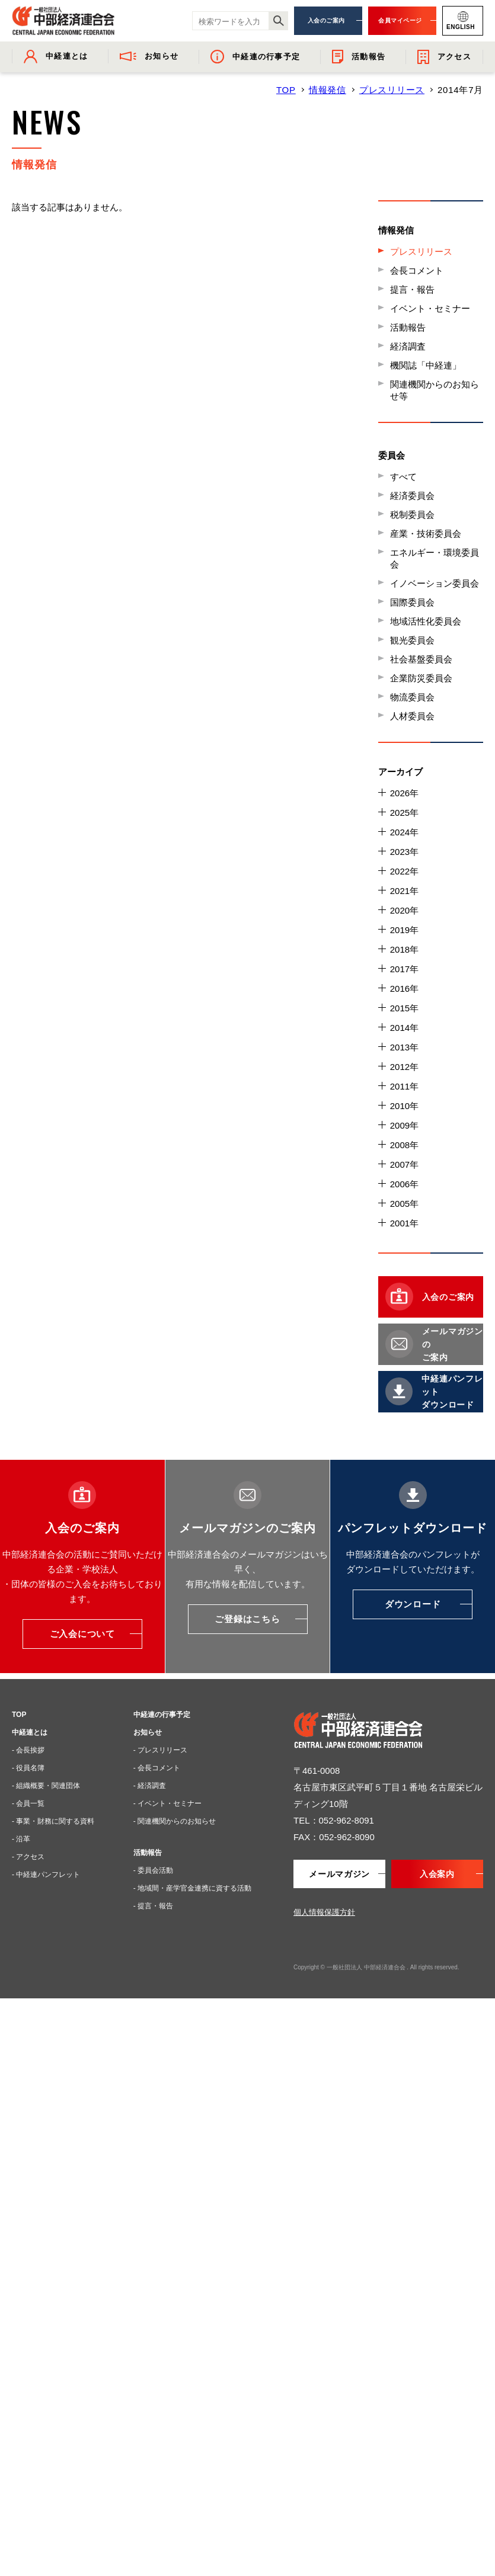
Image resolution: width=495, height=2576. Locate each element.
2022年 (404, 871)
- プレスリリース (160, 1750)
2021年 (404, 891)
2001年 (404, 1223)
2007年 (404, 1164)
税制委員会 (412, 515)
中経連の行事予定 (161, 1714)
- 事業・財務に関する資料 (53, 1821)
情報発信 (327, 89)
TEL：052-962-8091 (333, 1820)
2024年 (404, 832)
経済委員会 (412, 496)
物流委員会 (412, 697)
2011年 (404, 1086)
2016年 (404, 988)
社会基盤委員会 (421, 659)
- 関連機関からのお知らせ (174, 1821)
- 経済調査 (149, 1786)
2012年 (404, 1067)
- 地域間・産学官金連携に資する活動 (192, 1888)
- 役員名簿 (28, 1768)
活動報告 (408, 327)
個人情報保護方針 (324, 1912)
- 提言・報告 (153, 1906)
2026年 (404, 793)
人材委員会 (412, 716)
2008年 (404, 1145)
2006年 (404, 1184)
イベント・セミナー (430, 308)
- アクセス (28, 1857)
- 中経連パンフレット (46, 1874)
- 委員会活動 (153, 1870)
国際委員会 (412, 602)
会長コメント (416, 270)
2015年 (404, 1008)
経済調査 (408, 346)
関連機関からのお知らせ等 (434, 390)
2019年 (404, 930)
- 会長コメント (156, 1768)
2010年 (404, 1106)
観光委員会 (412, 640)
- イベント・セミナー (167, 1803)
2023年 (404, 852)
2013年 (404, 1047)
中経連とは (29, 1732)
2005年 (404, 1204)
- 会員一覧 (28, 1803)
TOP (286, 89)
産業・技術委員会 (425, 533)
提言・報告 (412, 289)
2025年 (404, 813)
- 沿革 (21, 1839)
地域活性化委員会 (425, 621)
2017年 (404, 969)
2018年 (404, 949)
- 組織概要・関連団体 (46, 1786)
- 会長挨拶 (28, 1750)
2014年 (404, 1028)
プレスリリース (391, 89)
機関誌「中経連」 (425, 365)
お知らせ (147, 1732)
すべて (403, 477)
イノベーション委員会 (434, 583)
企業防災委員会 (421, 678)
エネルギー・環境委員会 (434, 558)
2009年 (404, 1125)
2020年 (404, 910)
